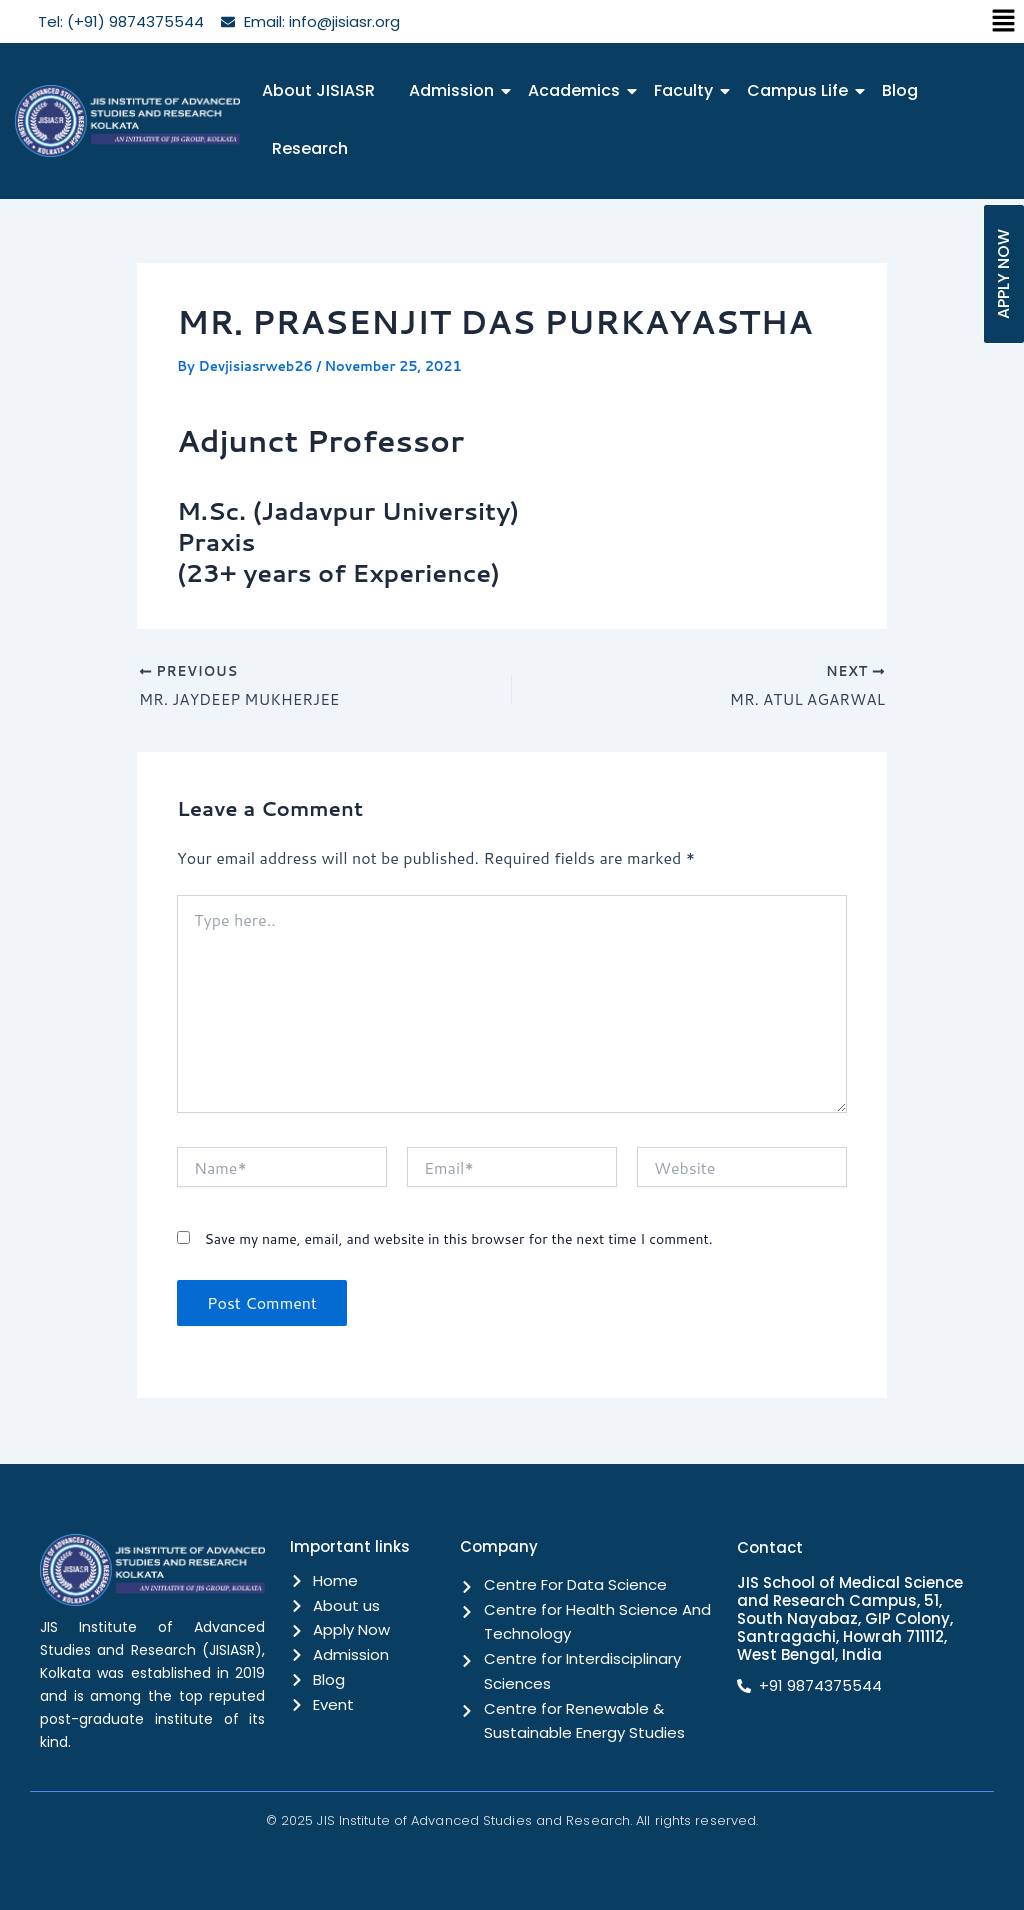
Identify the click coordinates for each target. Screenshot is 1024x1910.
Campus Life (801, 90)
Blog (900, 90)
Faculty (687, 90)
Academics (577, 90)
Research (310, 148)
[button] (1004, 21)
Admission (455, 90)
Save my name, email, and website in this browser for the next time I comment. (458, 1241)
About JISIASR (318, 90)
